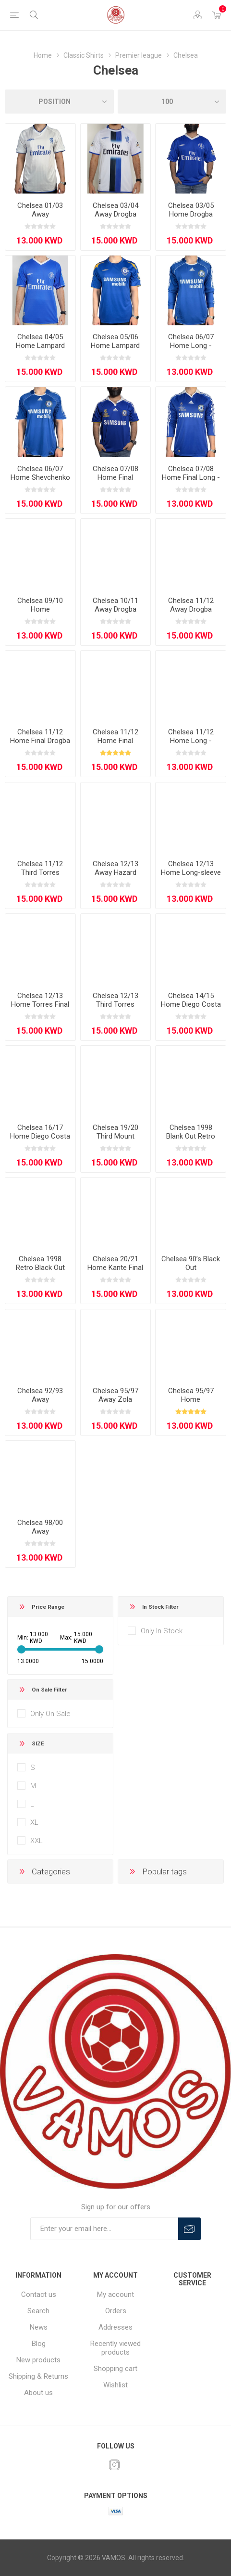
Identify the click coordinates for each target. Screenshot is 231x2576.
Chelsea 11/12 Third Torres (40, 868)
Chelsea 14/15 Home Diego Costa (191, 1000)
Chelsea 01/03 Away (40, 209)
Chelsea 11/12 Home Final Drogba (40, 736)
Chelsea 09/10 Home (40, 605)
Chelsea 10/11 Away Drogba (115, 605)
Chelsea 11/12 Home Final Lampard (115, 741)
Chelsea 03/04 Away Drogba (115, 209)
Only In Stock (161, 1631)
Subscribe (189, 2228)
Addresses (115, 2327)
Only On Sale (50, 1713)
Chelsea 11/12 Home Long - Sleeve (191, 741)
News (39, 2327)
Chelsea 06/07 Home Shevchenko (40, 473)
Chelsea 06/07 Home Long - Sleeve (191, 346)
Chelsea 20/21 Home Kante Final (115, 1263)
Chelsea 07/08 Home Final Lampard (115, 477)
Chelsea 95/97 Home (191, 1395)
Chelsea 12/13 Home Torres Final (40, 1000)
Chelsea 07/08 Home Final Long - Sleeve (191, 477)
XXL (36, 1840)
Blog (39, 2343)
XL (34, 1822)
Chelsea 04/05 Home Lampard (40, 341)
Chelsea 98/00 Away (40, 1527)
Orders (115, 2311)
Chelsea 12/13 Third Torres (115, 1000)
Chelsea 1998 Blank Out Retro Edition (190, 1136)
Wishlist (115, 2385)
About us (38, 2392)
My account (115, 2294)
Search (38, 2311)
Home (43, 55)
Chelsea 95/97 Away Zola (115, 1395)
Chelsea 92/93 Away (40, 1395)
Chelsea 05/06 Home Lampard (115, 341)
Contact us (38, 2294)
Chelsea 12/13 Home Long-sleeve (191, 868)
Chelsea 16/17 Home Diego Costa (40, 1132)
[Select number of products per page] (172, 102)
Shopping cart (115, 2368)
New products (38, 2360)
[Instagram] (114, 2465)
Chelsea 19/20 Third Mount (115, 1132)
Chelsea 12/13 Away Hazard (115, 868)
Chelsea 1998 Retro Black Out (40, 1263)
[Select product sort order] (59, 102)
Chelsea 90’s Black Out (190, 1263)
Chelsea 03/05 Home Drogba (191, 209)
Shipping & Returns (38, 2376)
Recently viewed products (115, 2348)
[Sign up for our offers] (104, 2228)
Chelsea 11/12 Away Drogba (191, 605)
